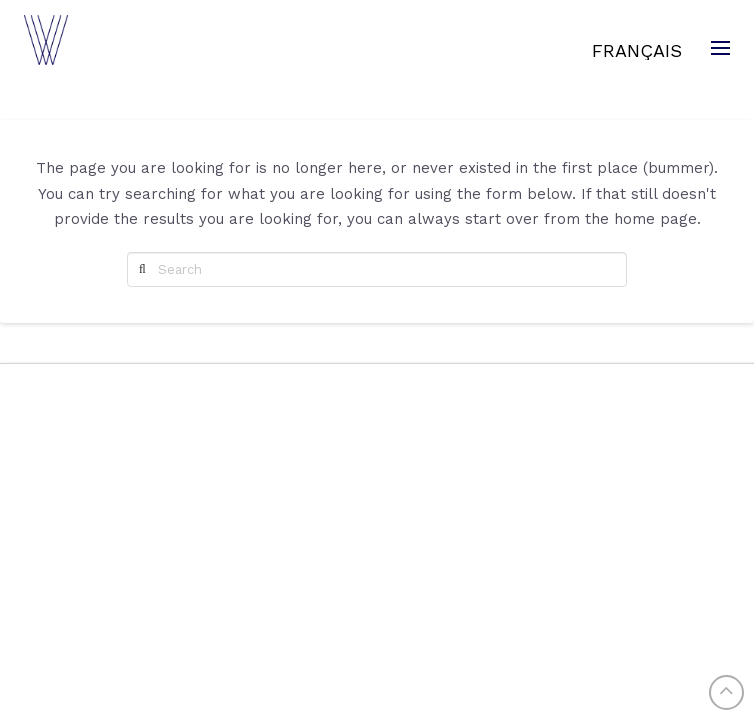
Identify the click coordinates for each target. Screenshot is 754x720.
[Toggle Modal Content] (718, 48)
